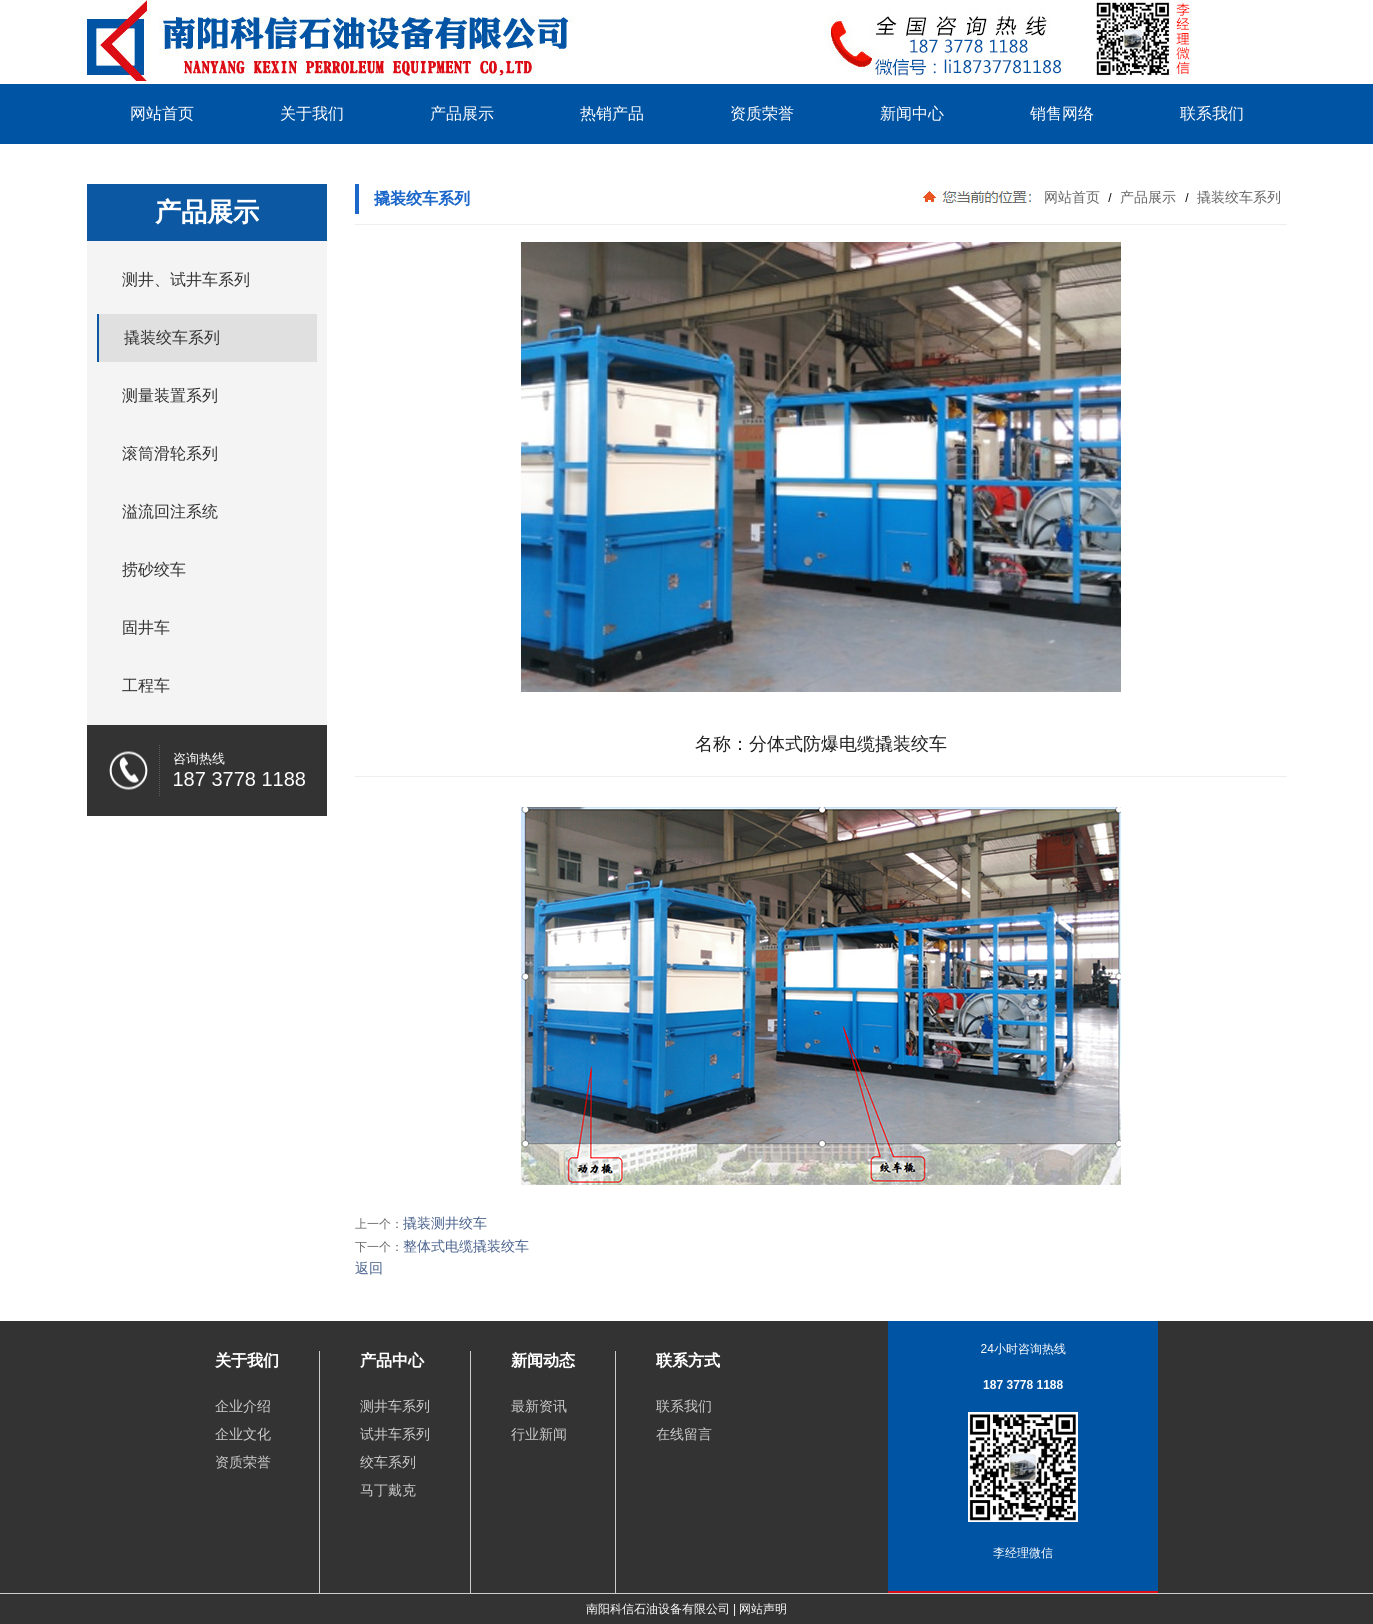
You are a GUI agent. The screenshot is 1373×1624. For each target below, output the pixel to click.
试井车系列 (395, 1434)
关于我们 (312, 113)
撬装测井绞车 (445, 1223)
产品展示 (462, 113)
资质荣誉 (762, 113)
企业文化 (243, 1434)
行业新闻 (539, 1434)
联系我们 (1212, 113)
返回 (369, 1268)
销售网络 (1062, 113)
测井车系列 (395, 1406)
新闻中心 (912, 113)
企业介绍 (243, 1406)
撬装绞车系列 (1238, 197)
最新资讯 (539, 1406)
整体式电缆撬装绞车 (466, 1246)
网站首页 (162, 113)
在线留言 (684, 1434)
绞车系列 (388, 1462)
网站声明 (763, 1609)
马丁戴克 (388, 1490)
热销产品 (612, 113)
